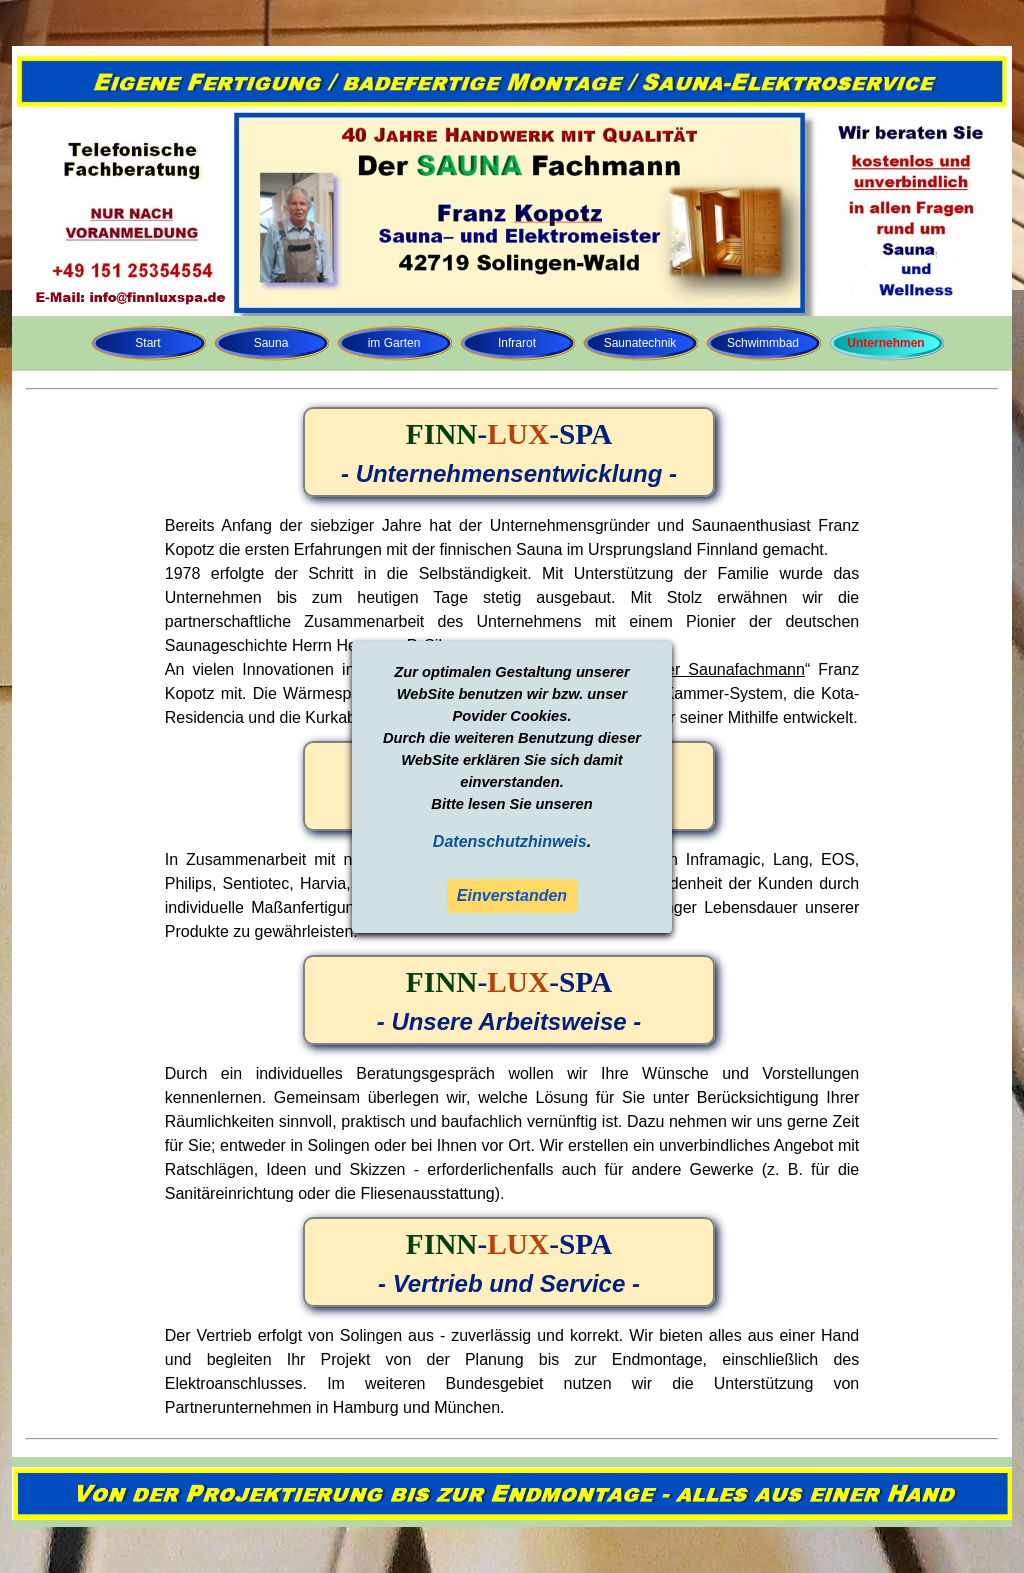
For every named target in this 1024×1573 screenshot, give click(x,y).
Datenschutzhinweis (510, 841)
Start (147, 343)
